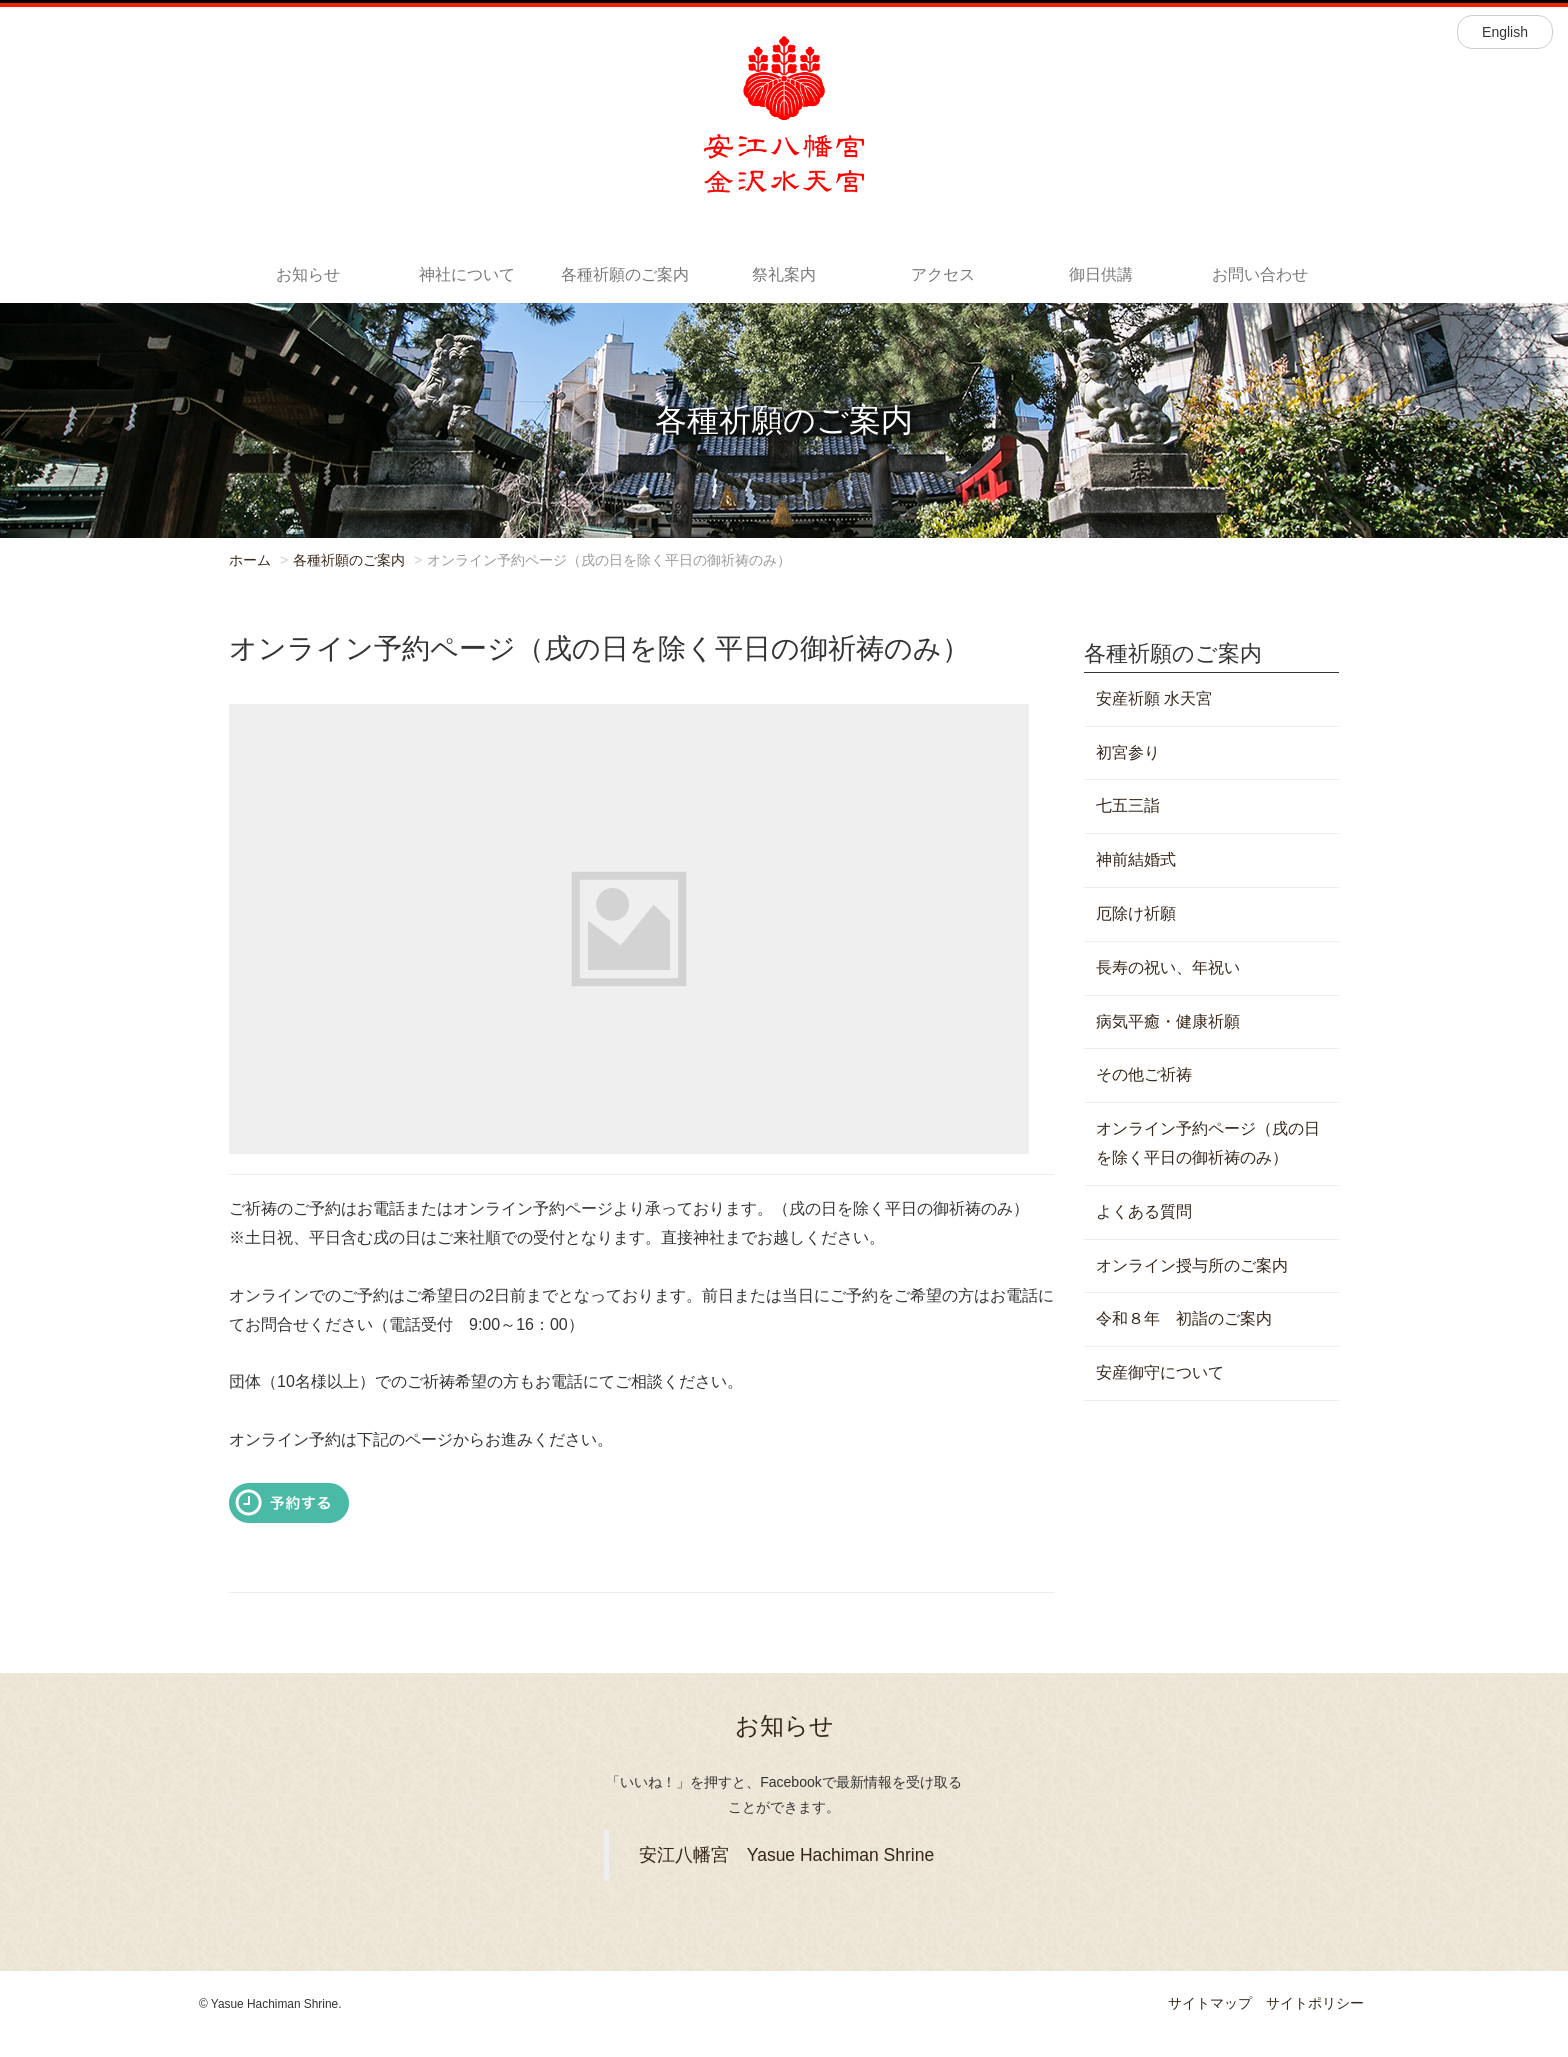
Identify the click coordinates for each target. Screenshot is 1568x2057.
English (1505, 32)
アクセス (943, 274)
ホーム (250, 560)
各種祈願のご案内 (625, 274)
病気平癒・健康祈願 (1168, 1021)
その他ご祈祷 (1144, 1074)
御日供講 (1101, 274)
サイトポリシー (1315, 2003)
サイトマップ (1210, 2003)
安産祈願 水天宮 (1154, 698)
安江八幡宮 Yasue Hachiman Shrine (786, 1855)
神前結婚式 (1136, 859)
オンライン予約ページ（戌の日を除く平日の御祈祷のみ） (1208, 1143)
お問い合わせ (1260, 274)
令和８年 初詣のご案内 (1184, 1318)
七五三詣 (1128, 805)
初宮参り (1128, 752)
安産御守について (1160, 1372)
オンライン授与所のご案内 (1192, 1265)
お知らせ (308, 274)
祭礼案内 (784, 274)
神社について (467, 274)
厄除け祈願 (1136, 913)
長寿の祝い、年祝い (1168, 967)
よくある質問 (1144, 1211)
